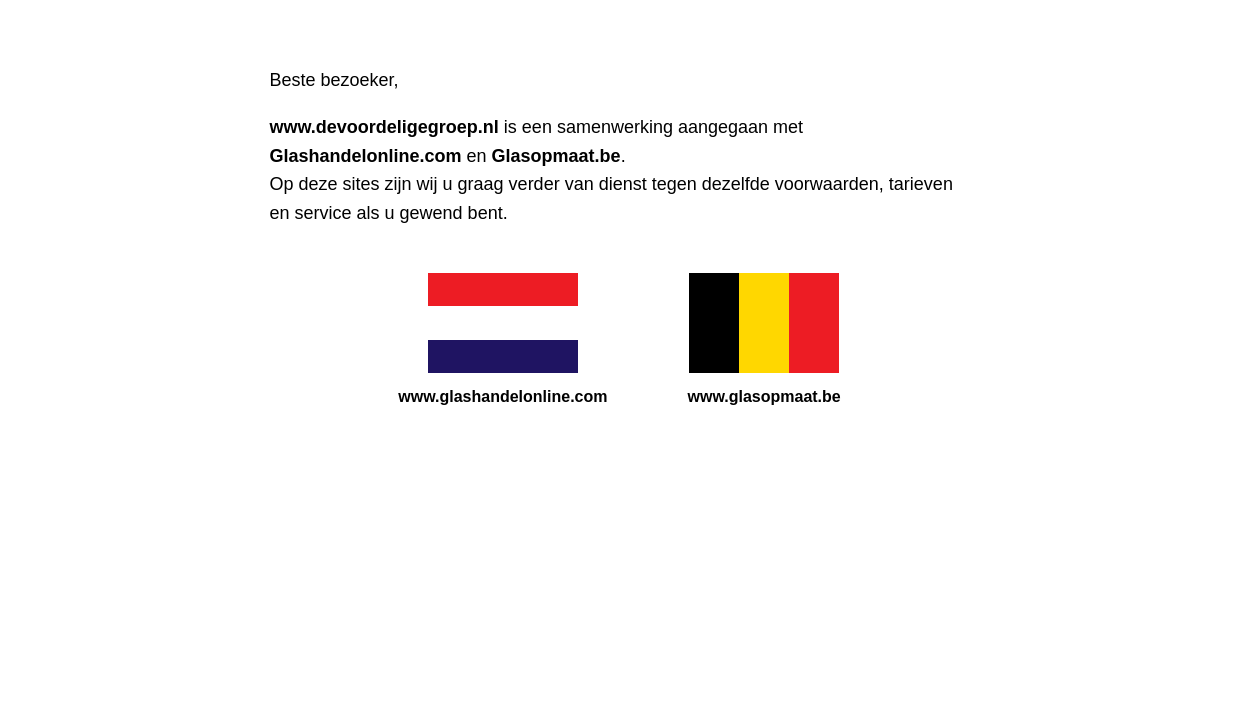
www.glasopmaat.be (764, 396)
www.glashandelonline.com (502, 396)
